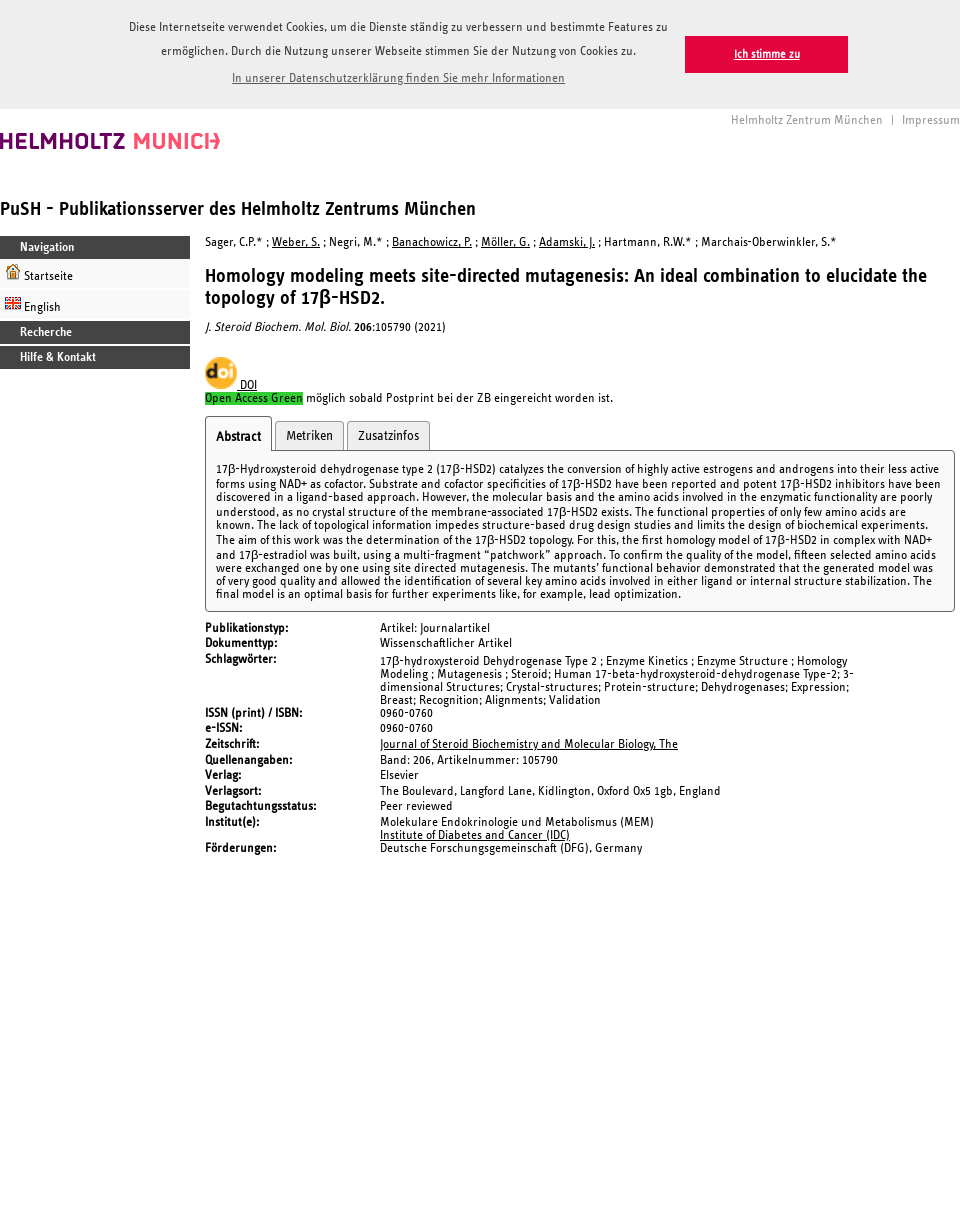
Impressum (931, 120)
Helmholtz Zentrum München (807, 120)
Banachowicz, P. (432, 242)
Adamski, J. (567, 242)
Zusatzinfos (388, 436)
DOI (231, 385)
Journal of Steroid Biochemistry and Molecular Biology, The (529, 744)
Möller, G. (505, 242)
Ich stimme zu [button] (767, 54)
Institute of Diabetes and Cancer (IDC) (475, 835)
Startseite (39, 273)
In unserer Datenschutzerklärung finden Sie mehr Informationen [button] (398, 78)
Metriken (309, 436)
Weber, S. (296, 242)
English (33, 304)
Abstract (238, 437)
